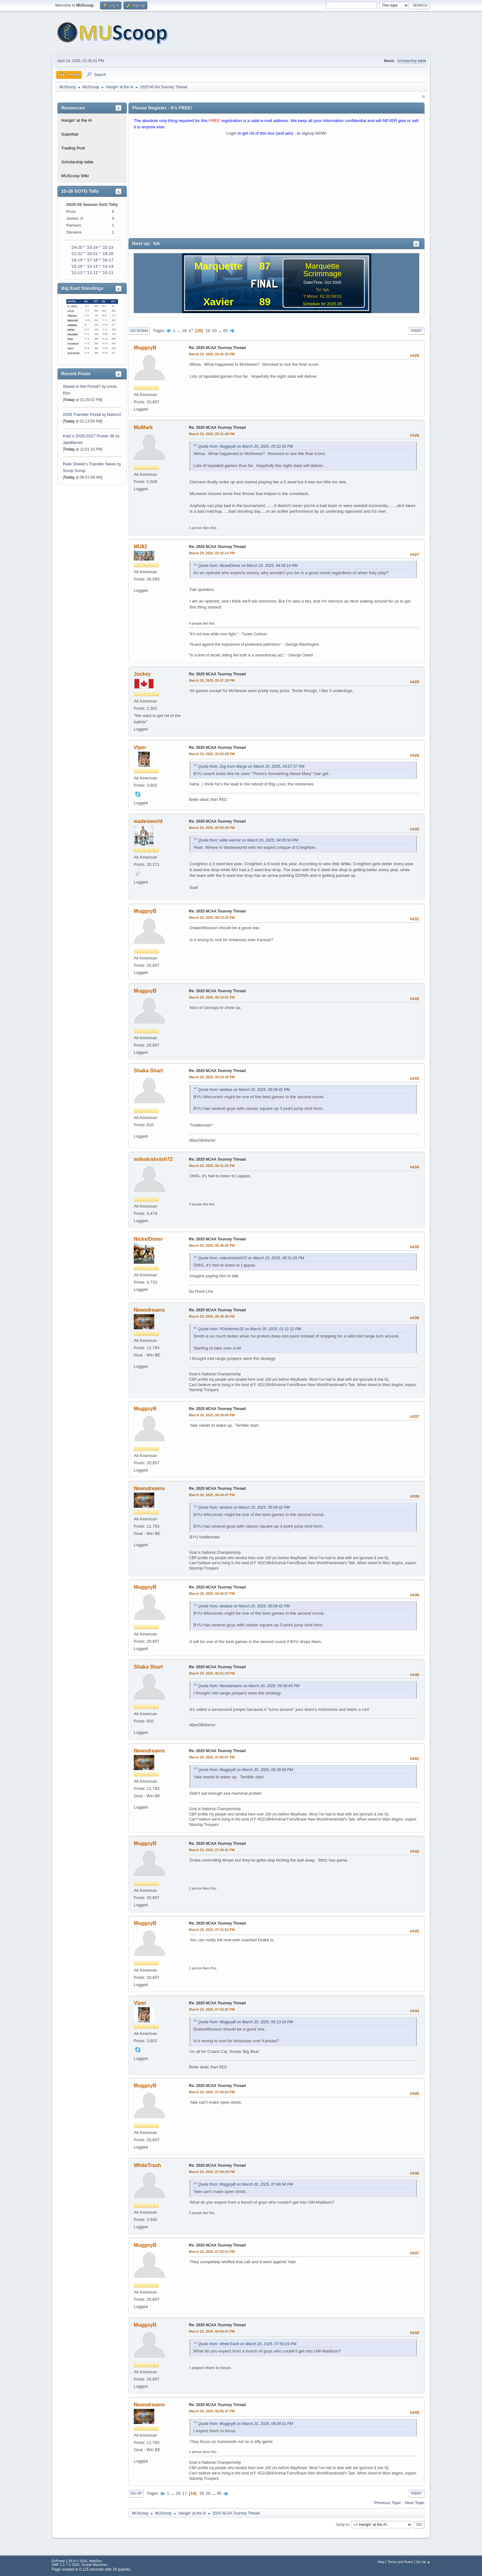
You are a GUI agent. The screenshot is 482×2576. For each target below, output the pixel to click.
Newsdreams (149, 1310)
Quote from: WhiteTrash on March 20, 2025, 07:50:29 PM (247, 2344)
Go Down (139, 331)
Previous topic (387, 2502)
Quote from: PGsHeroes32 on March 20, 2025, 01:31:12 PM (249, 1329)
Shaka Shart (148, 1070)
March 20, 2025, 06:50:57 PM (212, 1593)
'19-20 (108, 253)
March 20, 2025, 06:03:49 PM (212, 828)
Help (381, 2562)
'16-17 (108, 260)
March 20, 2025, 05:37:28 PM (212, 680)
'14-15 (92, 266)
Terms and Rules (400, 2562)
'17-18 (92, 260)
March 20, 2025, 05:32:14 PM (212, 553)
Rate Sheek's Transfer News (89, 464)
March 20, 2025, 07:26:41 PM (212, 1850)
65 (225, 330)
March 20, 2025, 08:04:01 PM (212, 2331)
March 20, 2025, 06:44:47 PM (212, 1495)
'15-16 (76, 266)
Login (231, 133)
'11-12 (92, 272)
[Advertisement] (276, 187)
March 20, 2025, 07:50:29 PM (212, 2172)
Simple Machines (94, 2565)
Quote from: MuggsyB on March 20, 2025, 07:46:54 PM (245, 2184)
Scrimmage (322, 273)
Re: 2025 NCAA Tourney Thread (217, 348)
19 (207, 330)
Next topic (415, 2502)
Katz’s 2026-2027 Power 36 (89, 436)
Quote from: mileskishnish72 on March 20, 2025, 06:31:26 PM (251, 1258)
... (179, 330)
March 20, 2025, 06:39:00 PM (212, 1415)
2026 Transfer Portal (82, 414)
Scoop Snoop (74, 471)
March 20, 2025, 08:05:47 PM (212, 2411)
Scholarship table (411, 61)
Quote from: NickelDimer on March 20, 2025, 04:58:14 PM (248, 565)
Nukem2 (114, 414)
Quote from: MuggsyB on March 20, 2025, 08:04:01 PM (245, 2424)
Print (416, 331)
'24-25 (76, 247)
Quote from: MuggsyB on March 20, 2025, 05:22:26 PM (245, 446)
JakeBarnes (73, 442)
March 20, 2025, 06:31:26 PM (212, 1166)
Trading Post (73, 148)
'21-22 (76, 253)
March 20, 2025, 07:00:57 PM (212, 1757)
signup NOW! (314, 133)
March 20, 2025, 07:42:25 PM (212, 2009)
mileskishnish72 (153, 1159)
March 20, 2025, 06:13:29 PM (212, 917)
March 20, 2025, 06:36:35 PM (212, 1245)
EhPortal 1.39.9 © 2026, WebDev (77, 2561)
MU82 (140, 546)
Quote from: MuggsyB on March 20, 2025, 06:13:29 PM (245, 2022)
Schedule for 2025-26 (322, 303)
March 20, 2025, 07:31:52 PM (212, 1930)
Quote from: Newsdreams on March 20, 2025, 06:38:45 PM (248, 1686)
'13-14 (108, 266)
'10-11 (108, 272)
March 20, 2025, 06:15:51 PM (212, 997)
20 (214, 330)
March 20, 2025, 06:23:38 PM (212, 1077)
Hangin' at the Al (76, 120)
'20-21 (92, 253)
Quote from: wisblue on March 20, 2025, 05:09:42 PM (244, 1089)
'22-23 (108, 247)
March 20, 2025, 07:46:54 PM (212, 2092)
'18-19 (76, 260)
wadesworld (148, 821)
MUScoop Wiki (75, 175)
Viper (140, 747)
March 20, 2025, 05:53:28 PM (212, 754)
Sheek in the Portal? (82, 386)
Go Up (136, 2493)
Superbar (70, 134)
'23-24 (92, 247)
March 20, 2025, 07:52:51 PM (212, 2251)
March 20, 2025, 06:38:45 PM (212, 1316)
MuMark (143, 427)
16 (184, 330)
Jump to (342, 2524)
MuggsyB (145, 347)
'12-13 (76, 272)
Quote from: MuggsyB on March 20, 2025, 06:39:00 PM (245, 1770)
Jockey (142, 674)
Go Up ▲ (423, 2562)
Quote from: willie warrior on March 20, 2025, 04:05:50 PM (248, 840)
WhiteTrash (147, 2165)
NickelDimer (148, 1239)
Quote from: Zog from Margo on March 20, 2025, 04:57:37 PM (251, 766)
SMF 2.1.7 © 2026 (65, 2565)
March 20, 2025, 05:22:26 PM (212, 354)
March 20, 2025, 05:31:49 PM (212, 434)
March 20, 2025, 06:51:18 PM (212, 1673)
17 (190, 330)
